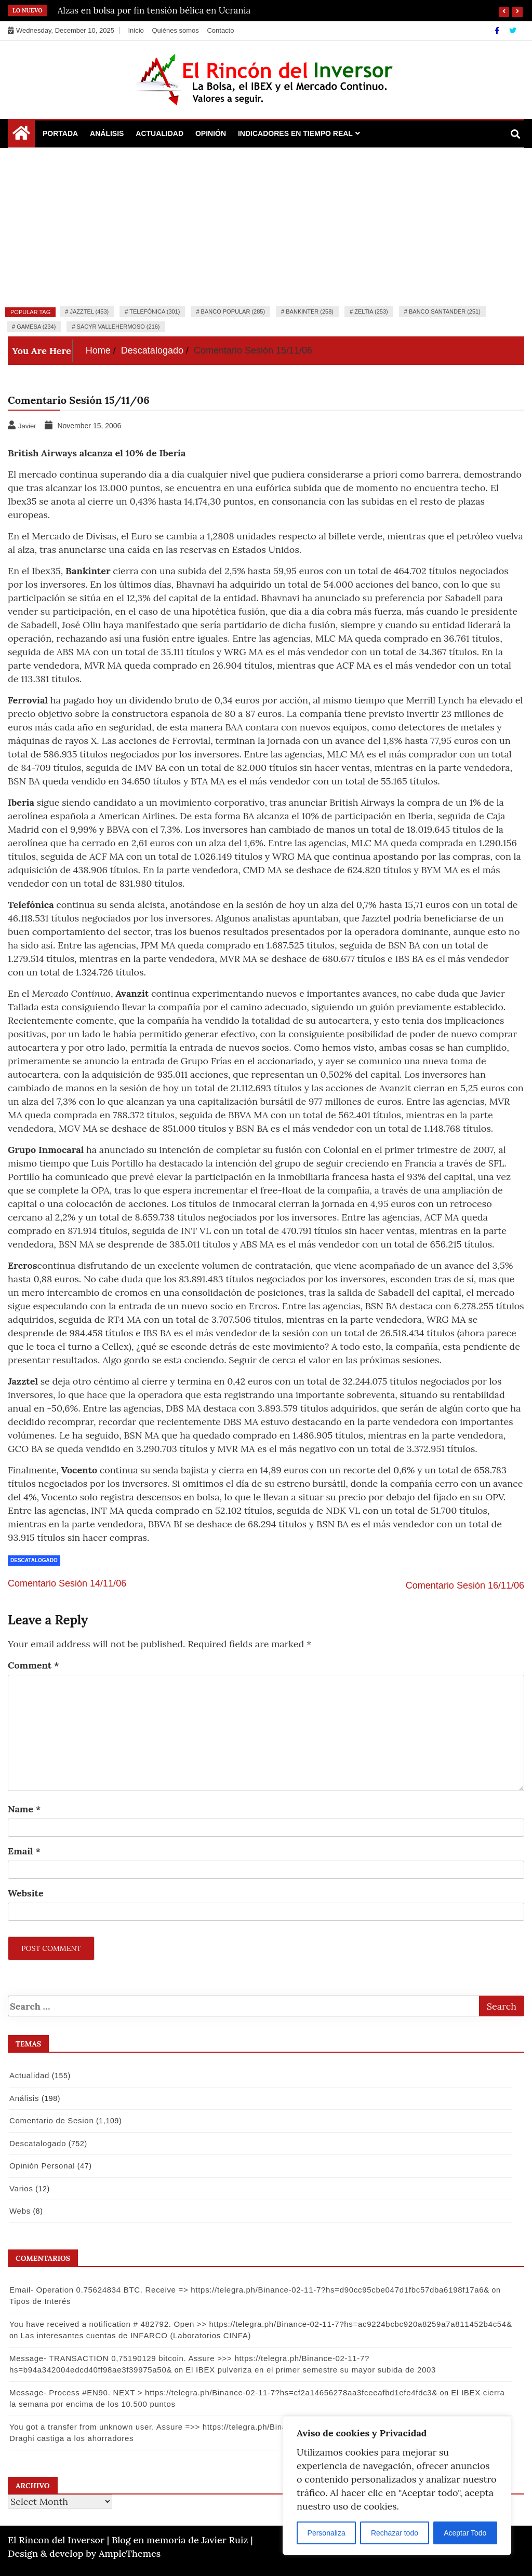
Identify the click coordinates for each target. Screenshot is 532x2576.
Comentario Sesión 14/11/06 (67, 1583)
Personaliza (326, 2533)
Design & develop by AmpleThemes (84, 2553)
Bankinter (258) (310, 311)
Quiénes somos (175, 30)
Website (26, 1893)
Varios (21, 2188)
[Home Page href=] (21, 135)
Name (24, 1809)
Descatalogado (34, 1560)
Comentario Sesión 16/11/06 (465, 1585)
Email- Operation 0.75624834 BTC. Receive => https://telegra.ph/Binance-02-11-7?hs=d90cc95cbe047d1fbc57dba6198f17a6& (249, 2289)
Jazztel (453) (89, 311)
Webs (20, 2210)
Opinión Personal (42, 2165)
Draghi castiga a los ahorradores (71, 2438)
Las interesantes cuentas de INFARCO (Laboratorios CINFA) (136, 2335)
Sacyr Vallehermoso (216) (118, 326)
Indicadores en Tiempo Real (295, 133)
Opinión (210, 133)
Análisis (107, 133)
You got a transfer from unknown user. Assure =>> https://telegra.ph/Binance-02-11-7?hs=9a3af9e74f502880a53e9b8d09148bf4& (255, 2426)
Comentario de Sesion (51, 2120)
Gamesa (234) (36, 326)
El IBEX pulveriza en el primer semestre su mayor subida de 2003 (310, 2369)
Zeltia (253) (371, 311)
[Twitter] (512, 30)
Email (24, 1851)
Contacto (220, 30)
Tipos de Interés (40, 2301)
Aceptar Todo (465, 2533)
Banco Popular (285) (233, 311)
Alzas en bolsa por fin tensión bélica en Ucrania (154, 10)
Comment (33, 1665)
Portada (60, 133)
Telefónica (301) (154, 311)
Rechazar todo (394, 2533)
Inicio (135, 30)
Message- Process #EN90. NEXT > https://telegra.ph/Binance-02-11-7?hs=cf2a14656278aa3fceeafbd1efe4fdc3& (223, 2392)
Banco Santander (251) (445, 311)
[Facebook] (498, 30)
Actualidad (159, 133)
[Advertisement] (266, 226)
